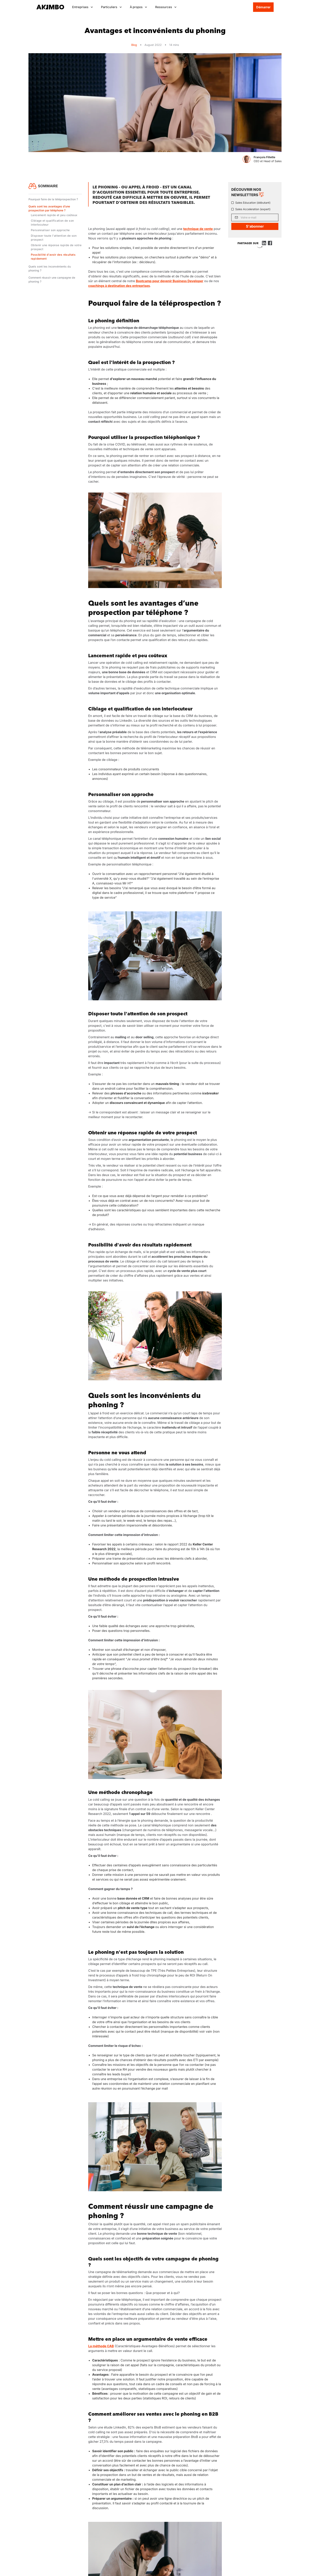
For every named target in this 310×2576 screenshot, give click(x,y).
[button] (82, 7)
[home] (50, 7)
